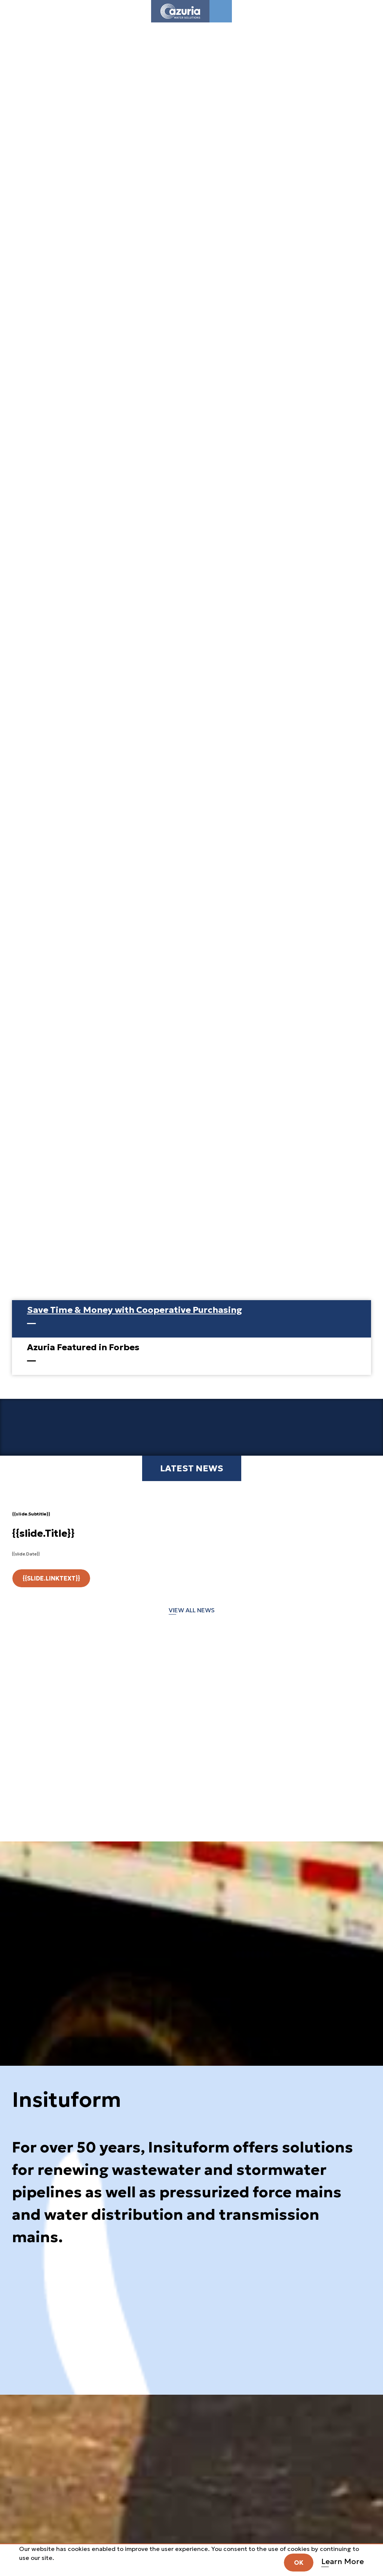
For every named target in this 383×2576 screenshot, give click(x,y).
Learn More (342, 2561)
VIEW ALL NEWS (192, 1610)
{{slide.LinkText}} (51, 1578)
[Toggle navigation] (220, 11)
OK (298, 2562)
